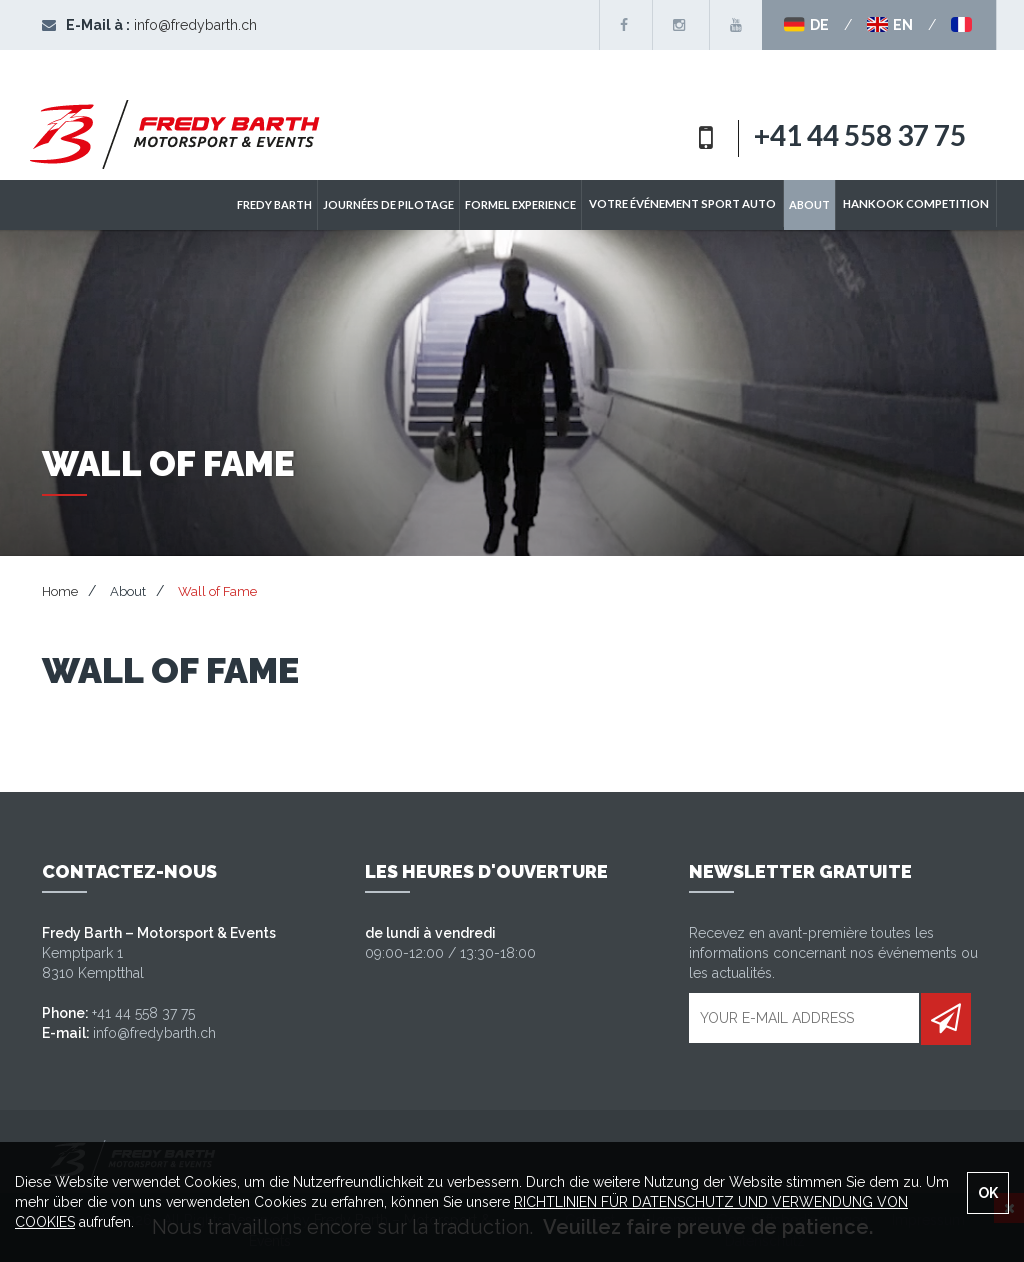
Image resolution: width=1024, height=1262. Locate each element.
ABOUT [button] (818, 204)
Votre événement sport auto (695, 204)
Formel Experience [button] (537, 204)
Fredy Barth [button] (291, 204)
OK (988, 1193)
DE (806, 25)
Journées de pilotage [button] (405, 204)
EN (890, 25)
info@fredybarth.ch (195, 25)
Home (60, 591)
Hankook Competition (920, 204)
